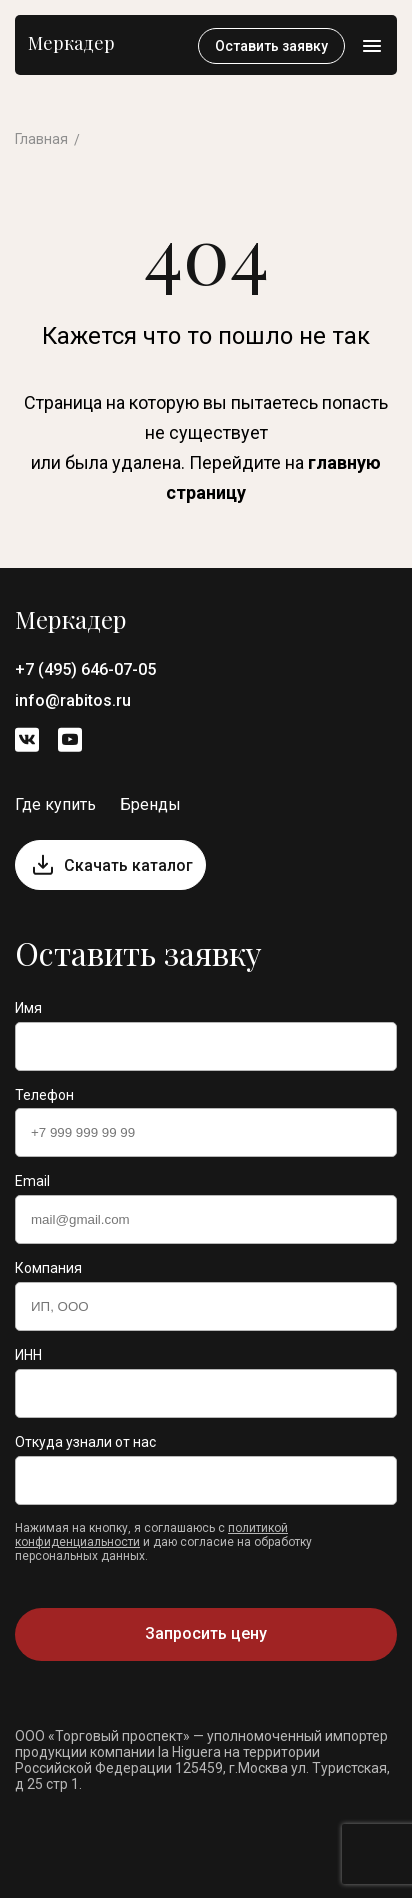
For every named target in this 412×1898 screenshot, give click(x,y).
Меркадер (71, 43)
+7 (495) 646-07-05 (85, 669)
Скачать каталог (128, 865)
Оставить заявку (271, 46)
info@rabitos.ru (73, 700)
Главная (41, 139)
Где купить (55, 804)
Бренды (150, 804)
